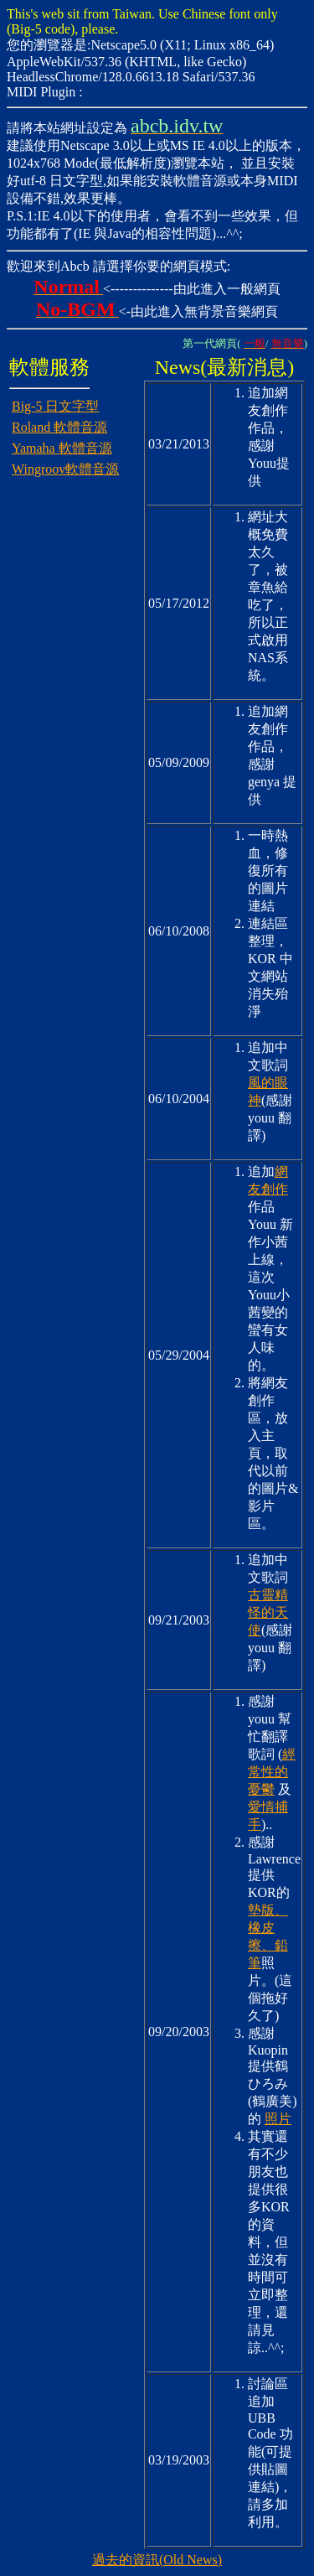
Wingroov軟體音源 (65, 469)
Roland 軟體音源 (59, 427)
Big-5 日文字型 (55, 406)
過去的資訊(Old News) (157, 2560)
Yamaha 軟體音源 (62, 448)
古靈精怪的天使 (268, 1612)
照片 (278, 2119)
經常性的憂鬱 (272, 1771)
